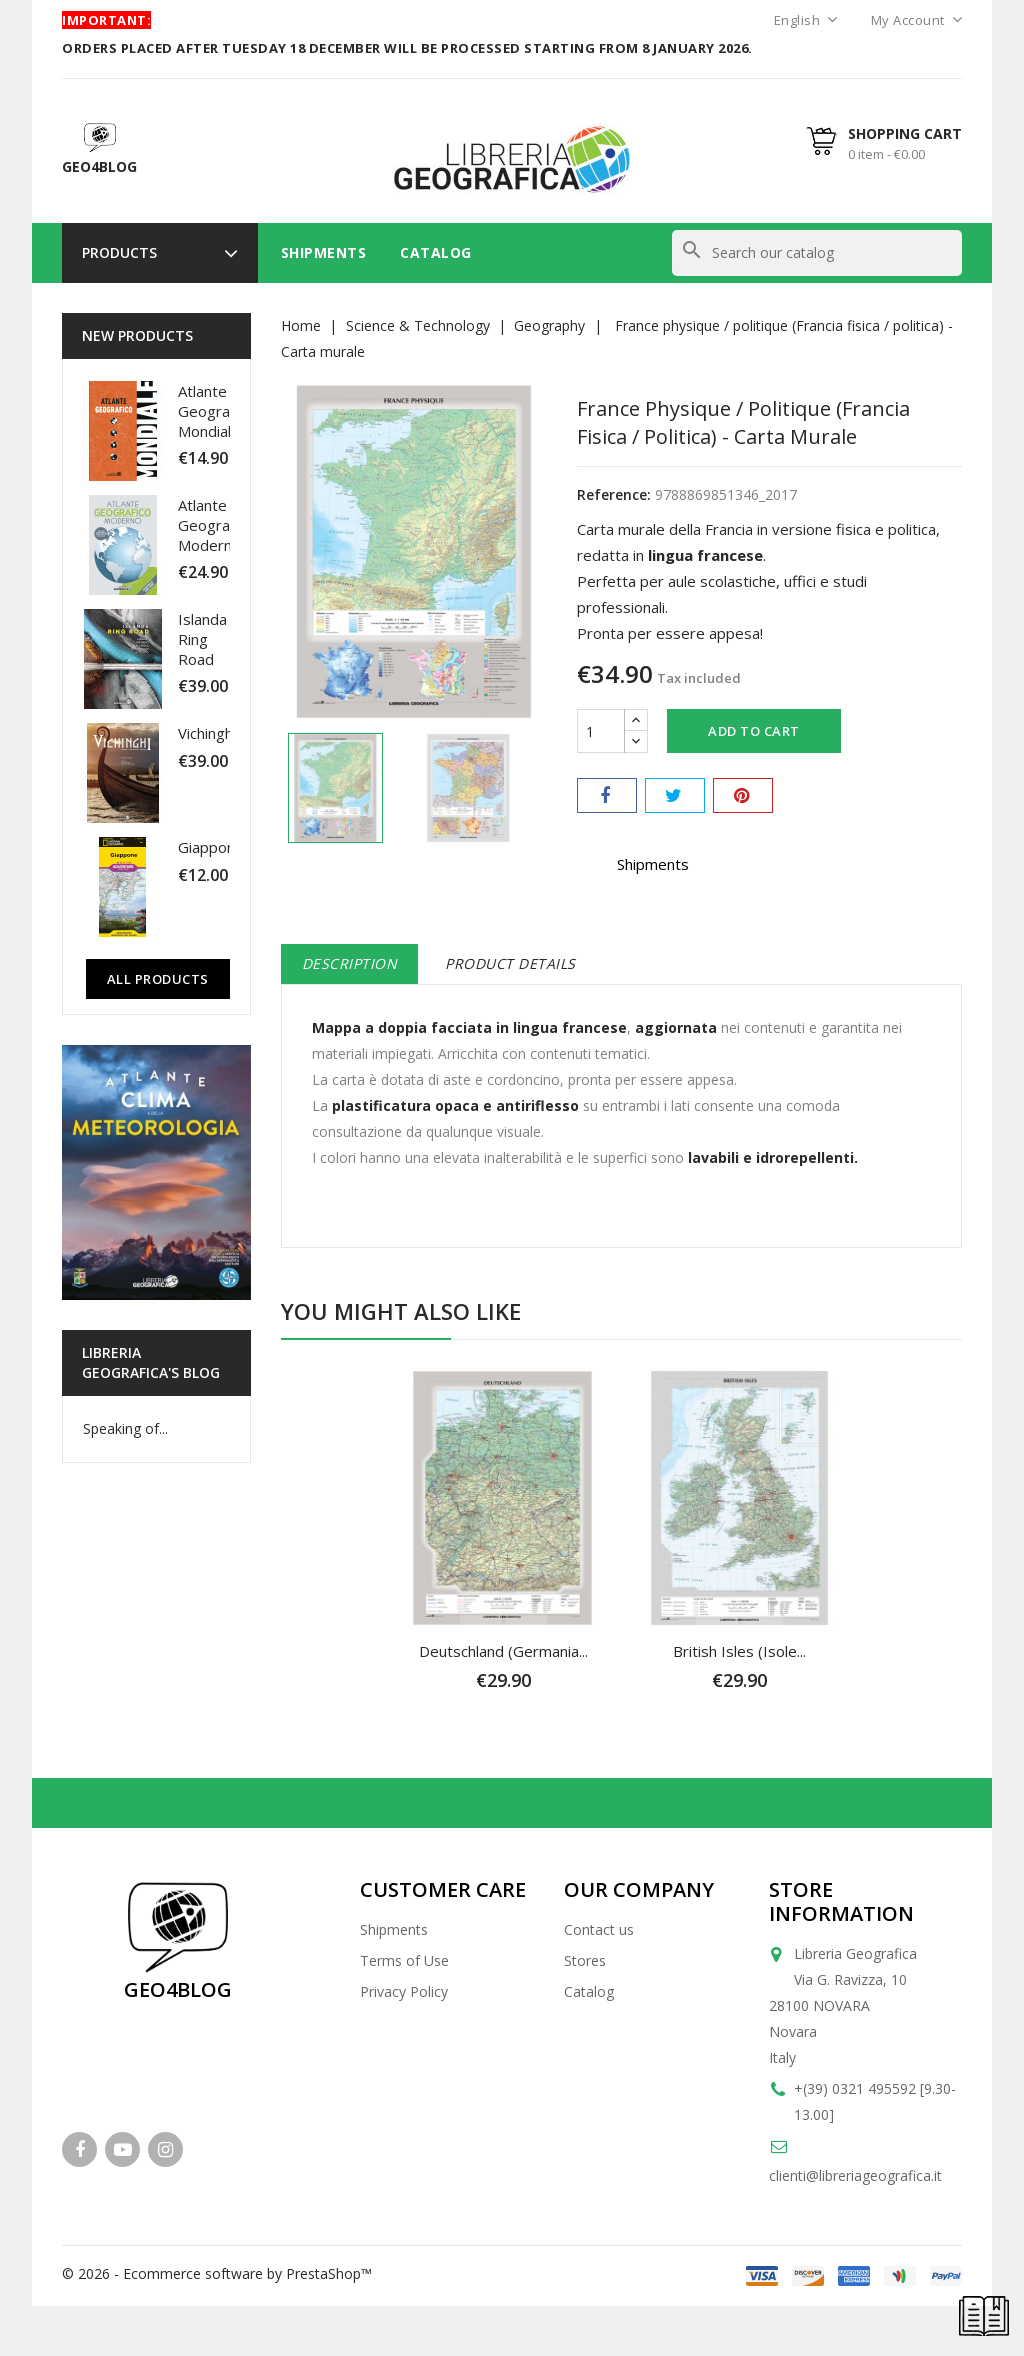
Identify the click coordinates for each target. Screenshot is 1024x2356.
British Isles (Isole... (739, 1651)
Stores (585, 1960)
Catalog (436, 252)
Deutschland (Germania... (503, 1651)
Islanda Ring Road (202, 639)
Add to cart (754, 731)
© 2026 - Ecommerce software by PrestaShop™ (217, 2273)
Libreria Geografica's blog (151, 1362)
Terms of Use (404, 1960)
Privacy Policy (404, 1991)
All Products (158, 979)
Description (350, 963)
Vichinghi (207, 733)
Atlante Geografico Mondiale (216, 411)
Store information (841, 1901)
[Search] (817, 253)
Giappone (211, 847)
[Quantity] (601, 731)
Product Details (510, 963)
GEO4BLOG (178, 1989)
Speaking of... (125, 1428)
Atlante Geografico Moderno (216, 525)
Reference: (614, 494)
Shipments (324, 252)
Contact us (599, 1929)
